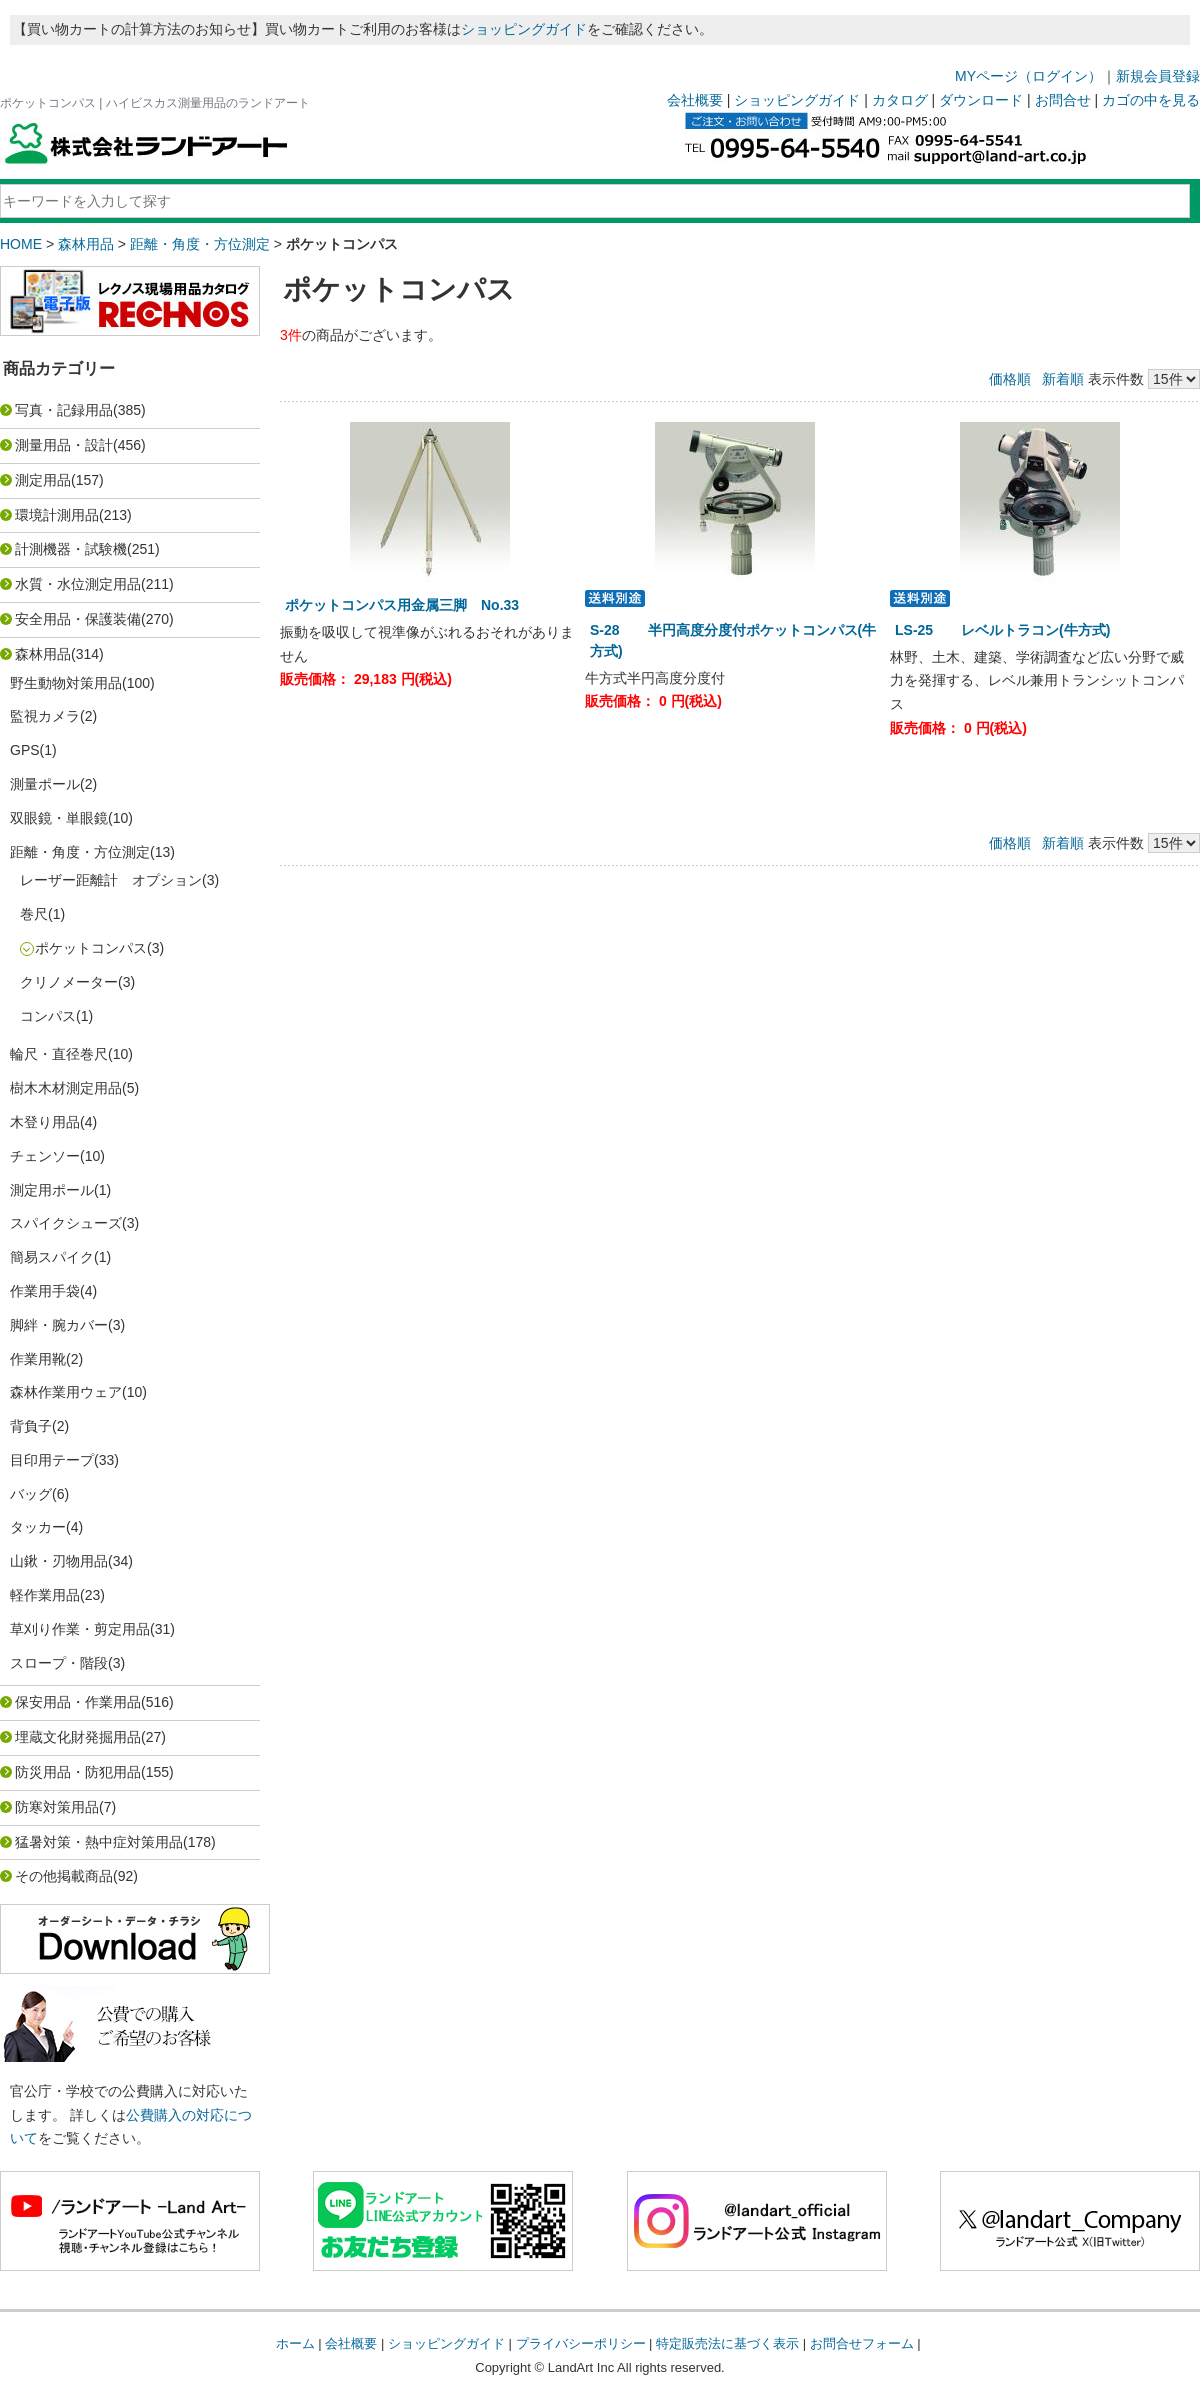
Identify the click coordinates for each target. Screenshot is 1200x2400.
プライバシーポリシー (581, 2343)
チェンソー (45, 1156)
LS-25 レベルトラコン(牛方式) (1009, 630)
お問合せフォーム (862, 2343)
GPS (25, 750)
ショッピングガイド (524, 29)
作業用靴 (38, 1359)
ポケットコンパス (91, 948)
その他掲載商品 (64, 1876)
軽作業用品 (45, 1595)
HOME (21, 244)
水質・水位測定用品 (78, 584)
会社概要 (695, 100)
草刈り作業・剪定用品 (80, 1629)
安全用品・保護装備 (78, 619)
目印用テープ (52, 1460)
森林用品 (86, 244)
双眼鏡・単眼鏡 (59, 818)
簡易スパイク (52, 1257)
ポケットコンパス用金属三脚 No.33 (409, 605)
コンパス (48, 1016)
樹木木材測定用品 (66, 1088)
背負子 (31, 1426)
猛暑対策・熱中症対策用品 (99, 1842)
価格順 (1010, 379)
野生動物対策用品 (66, 683)
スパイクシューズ (66, 1223)
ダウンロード (981, 100)
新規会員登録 (1158, 76)
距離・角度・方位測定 (200, 244)
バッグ (31, 1494)
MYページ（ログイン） (1028, 76)
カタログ (900, 100)
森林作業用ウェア (66, 1392)
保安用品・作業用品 (78, 1702)
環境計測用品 (57, 515)
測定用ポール (52, 1190)
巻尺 (34, 914)
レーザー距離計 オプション (111, 880)
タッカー (38, 1527)
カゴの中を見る (1151, 100)
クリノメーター (69, 982)
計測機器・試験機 (71, 549)
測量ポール (45, 784)
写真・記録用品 (64, 410)
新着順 (1063, 379)
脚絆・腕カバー (59, 1325)
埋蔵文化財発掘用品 (78, 1737)
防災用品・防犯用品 (78, 1772)
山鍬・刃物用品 (59, 1561)
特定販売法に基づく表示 (727, 2343)
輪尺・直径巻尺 (59, 1054)
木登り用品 (45, 1122)
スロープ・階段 (59, 1663)
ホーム (295, 2343)
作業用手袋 (45, 1291)
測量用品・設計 (64, 445)
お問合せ (1063, 100)
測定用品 (43, 480)
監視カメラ (45, 716)
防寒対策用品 (57, 1807)
